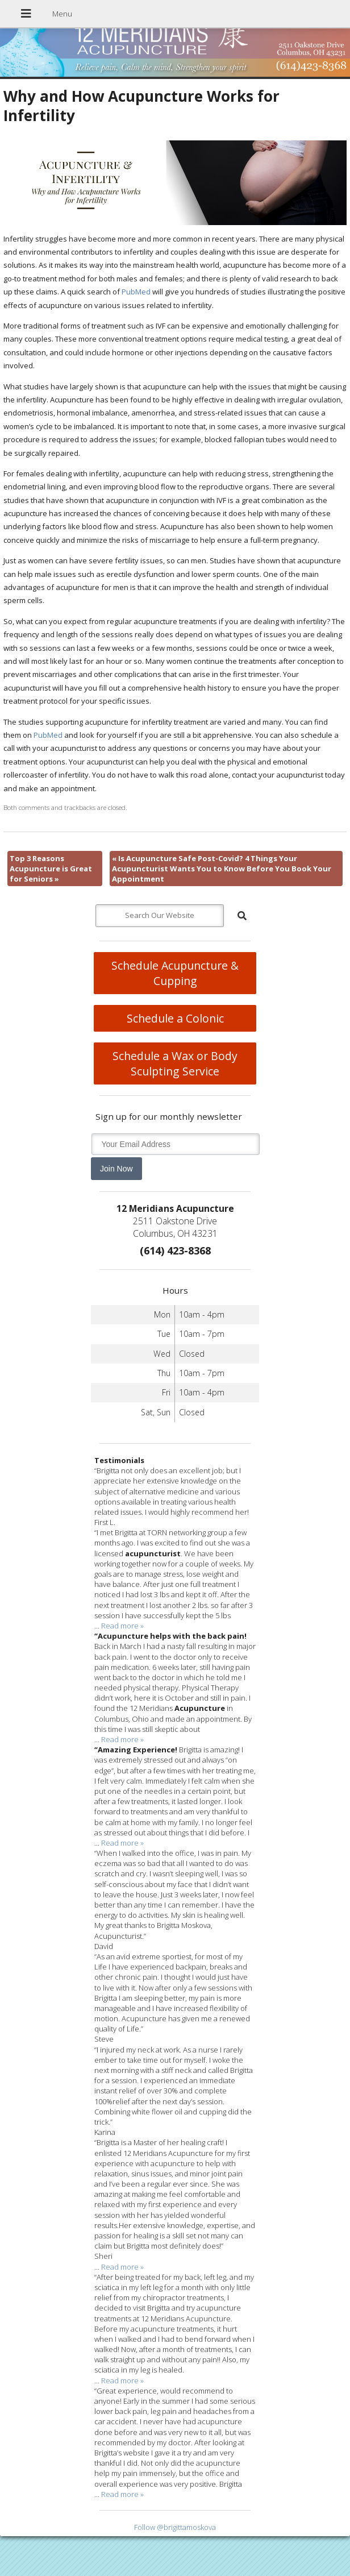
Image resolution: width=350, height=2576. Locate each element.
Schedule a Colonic (175, 1018)
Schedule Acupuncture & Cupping (175, 973)
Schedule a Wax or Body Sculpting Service (175, 1063)
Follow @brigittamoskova (175, 2527)
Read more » (122, 1626)
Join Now (116, 1168)
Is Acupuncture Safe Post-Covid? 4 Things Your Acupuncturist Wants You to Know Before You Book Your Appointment (221, 868)
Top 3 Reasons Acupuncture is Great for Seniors (51, 868)
